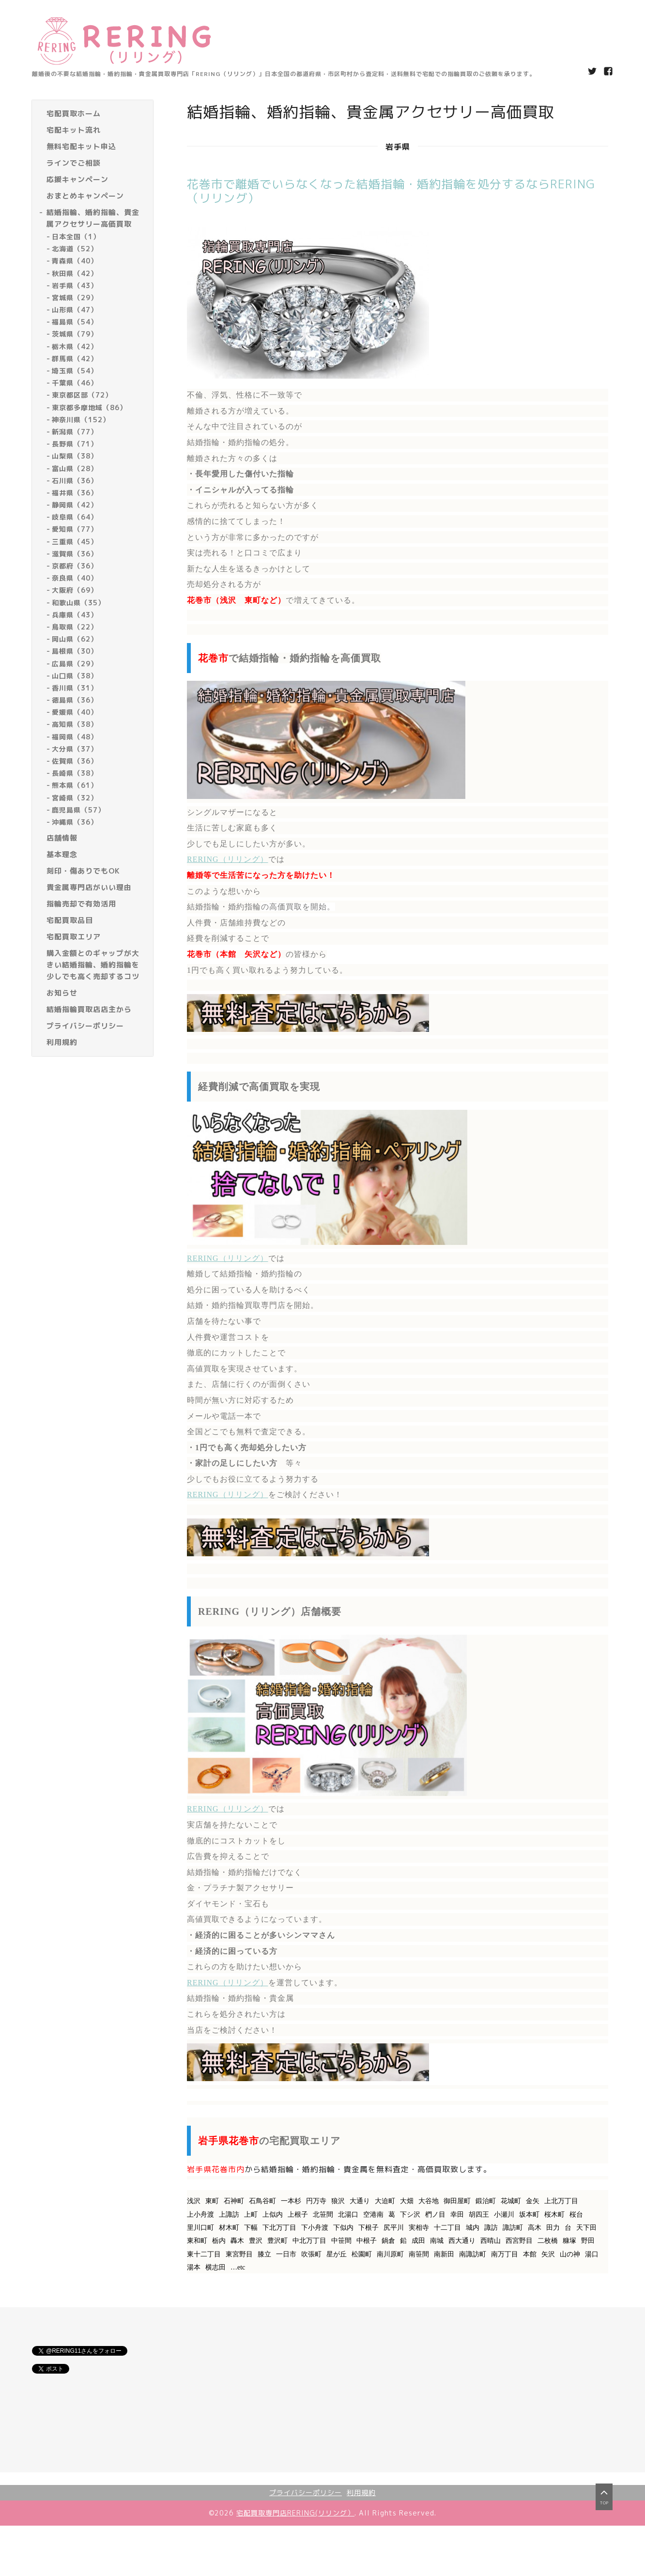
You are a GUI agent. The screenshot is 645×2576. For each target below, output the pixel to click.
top (604, 2501)
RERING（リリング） (227, 859)
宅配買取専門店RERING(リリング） (295, 2512)
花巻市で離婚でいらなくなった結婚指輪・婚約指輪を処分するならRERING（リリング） (391, 191)
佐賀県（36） (75, 761)
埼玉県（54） (75, 370)
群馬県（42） (75, 358)
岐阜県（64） (75, 516)
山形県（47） (75, 309)
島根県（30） (75, 651)
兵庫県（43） (75, 614)
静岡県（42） (75, 504)
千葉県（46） (75, 382)
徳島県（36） (75, 700)
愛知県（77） (75, 529)
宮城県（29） (75, 297)
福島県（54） (75, 321)
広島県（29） (75, 663)
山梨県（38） (75, 455)
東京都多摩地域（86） (89, 407)
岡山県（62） (75, 639)
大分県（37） (75, 748)
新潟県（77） (75, 431)
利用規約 (361, 2492)
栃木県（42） (75, 346)
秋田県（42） (75, 273)
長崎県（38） (75, 773)
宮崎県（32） (75, 797)
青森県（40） (75, 260)
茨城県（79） (75, 333)
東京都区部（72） (82, 394)
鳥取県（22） (75, 626)
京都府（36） (75, 565)
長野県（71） (75, 443)
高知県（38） (75, 724)
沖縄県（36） (75, 822)
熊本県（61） (75, 785)
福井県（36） (75, 492)
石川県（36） (75, 480)
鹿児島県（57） (78, 809)
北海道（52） (75, 248)
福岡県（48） (75, 736)
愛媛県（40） (75, 712)
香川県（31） (75, 687)
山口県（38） (75, 675)
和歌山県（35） (78, 602)
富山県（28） (75, 468)
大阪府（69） (75, 590)
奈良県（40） (75, 578)
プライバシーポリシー (305, 2492)
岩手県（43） (75, 285)
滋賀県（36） (75, 553)
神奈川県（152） (81, 419)
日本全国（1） (76, 236)
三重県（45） (75, 541)
